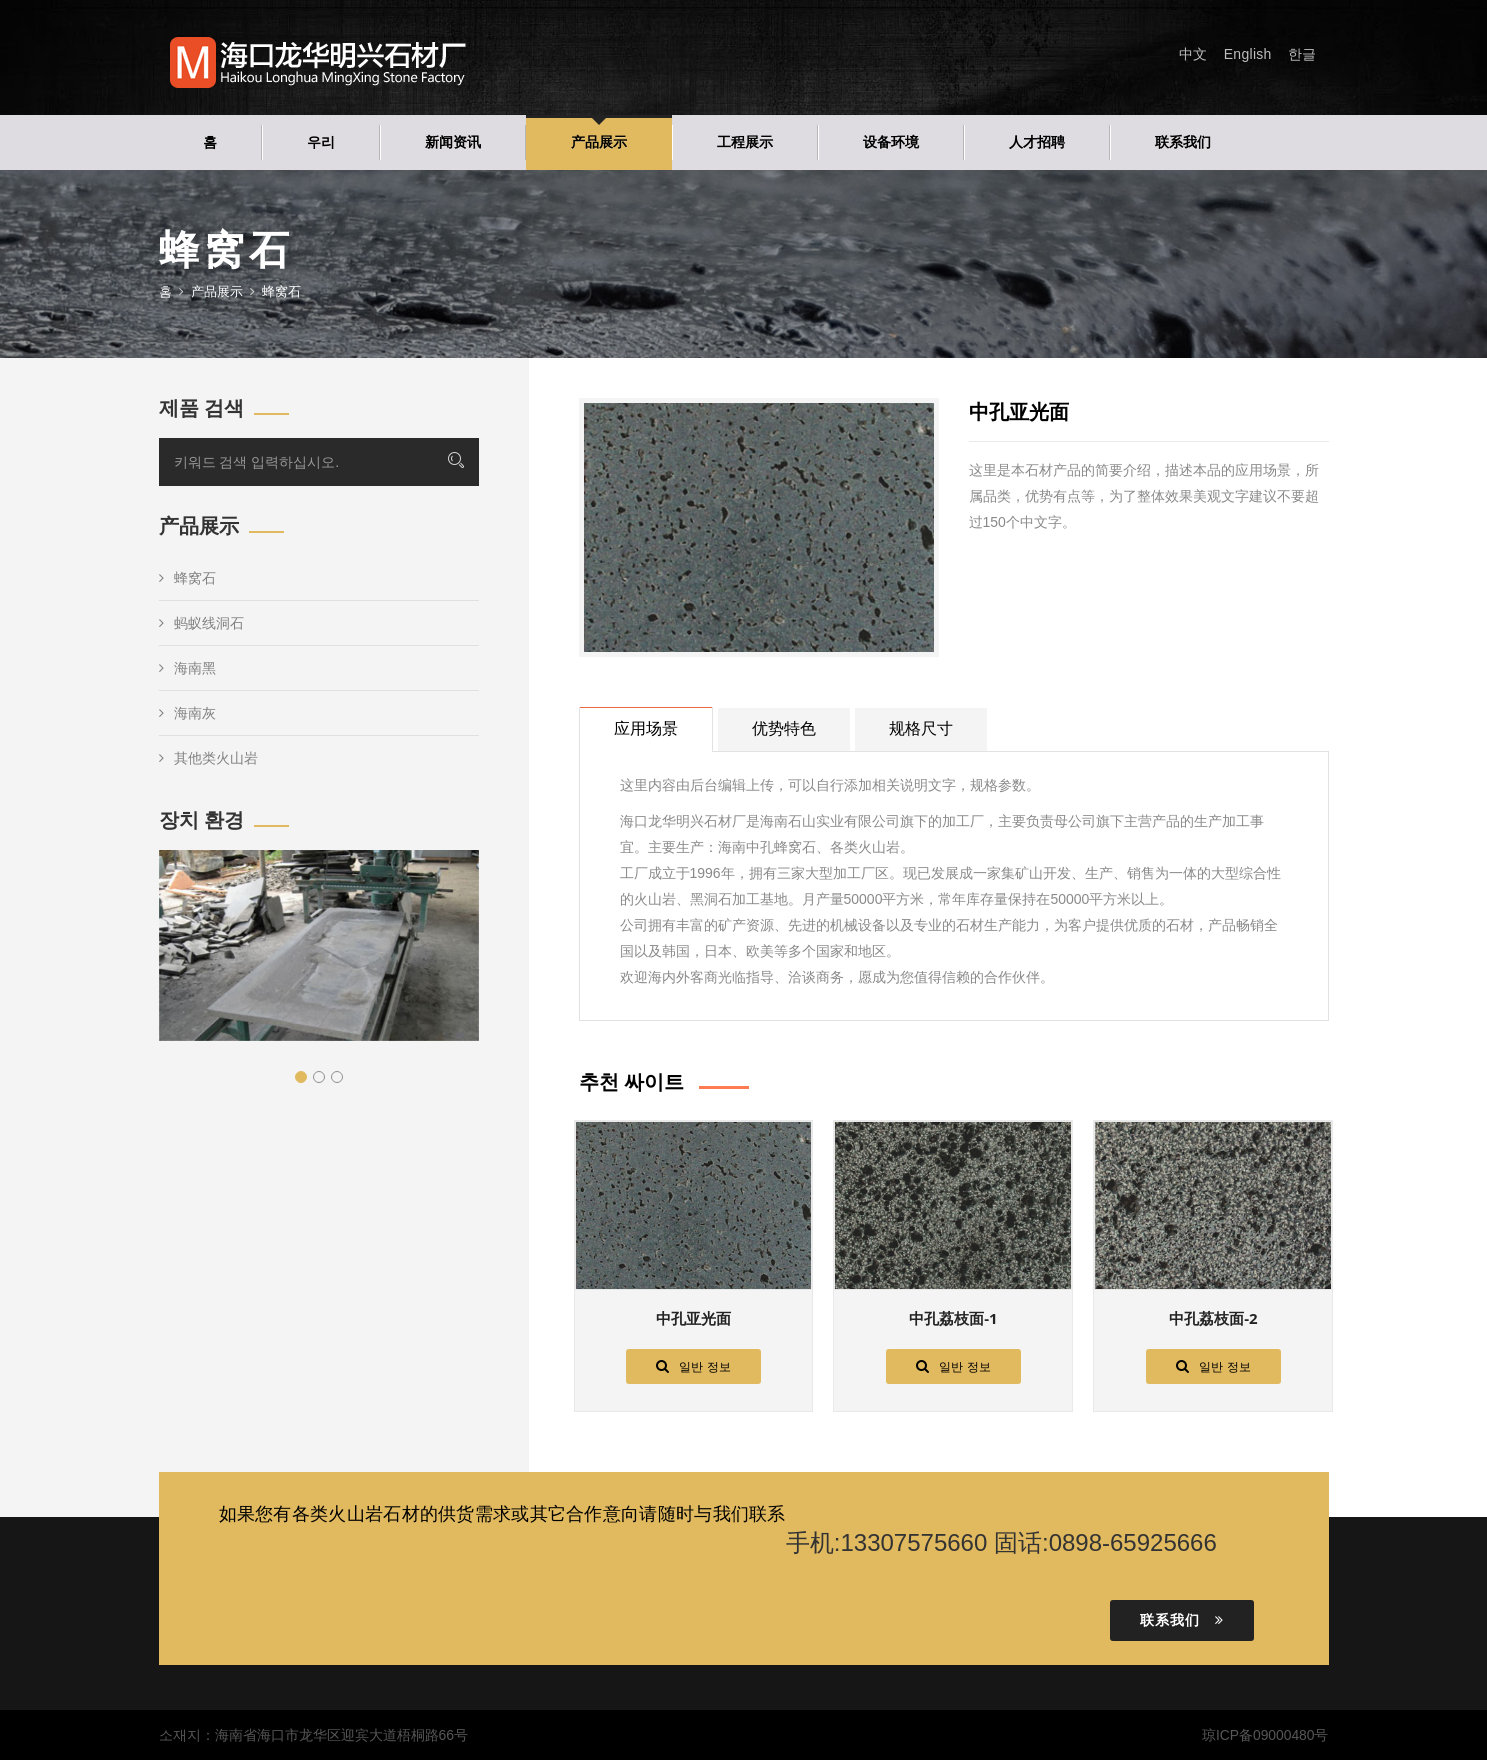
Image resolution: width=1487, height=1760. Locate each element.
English (1248, 54)
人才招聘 (1037, 142)
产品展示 (599, 142)
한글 (1302, 54)
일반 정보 (693, 1366)
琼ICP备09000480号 (1265, 1735)
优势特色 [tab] (784, 728)
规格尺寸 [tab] (921, 728)
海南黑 (187, 668)
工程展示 (745, 142)
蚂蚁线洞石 (201, 623)
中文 (1193, 54)
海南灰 (187, 713)
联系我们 (1183, 142)
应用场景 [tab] (646, 728)
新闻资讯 (453, 142)
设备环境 (891, 142)
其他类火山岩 (208, 758)
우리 (321, 142)
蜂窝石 (187, 578)
